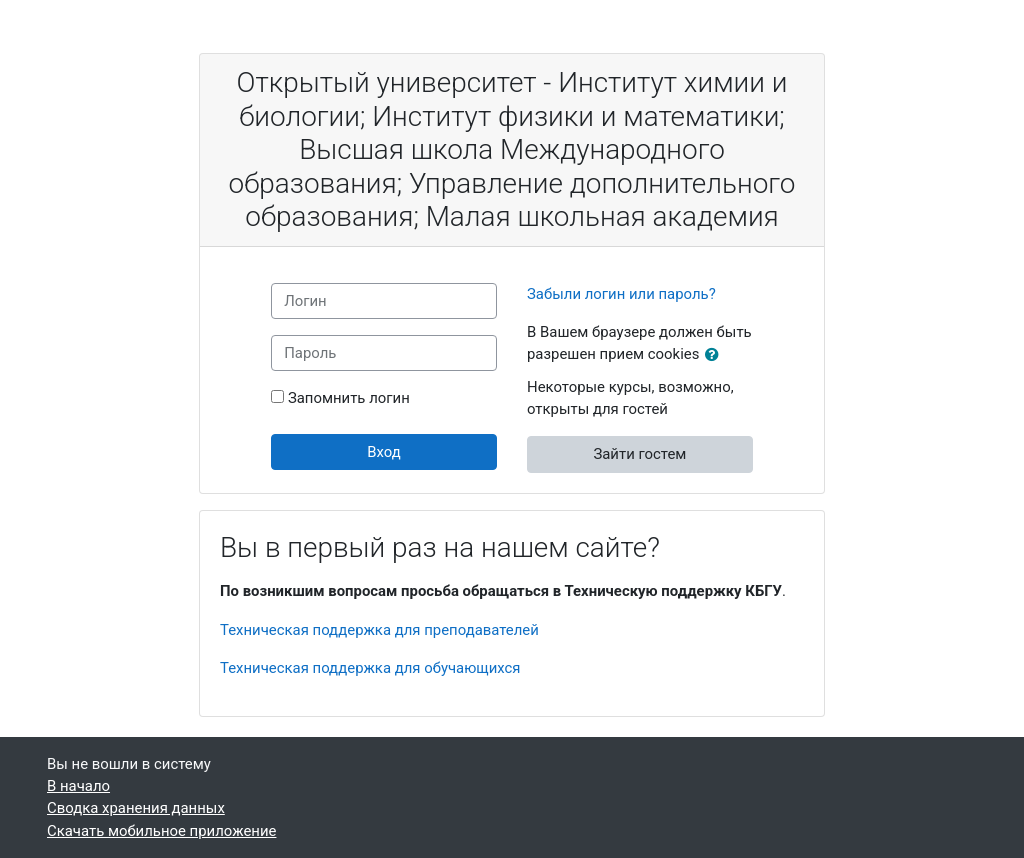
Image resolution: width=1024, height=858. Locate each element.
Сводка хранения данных (136, 808)
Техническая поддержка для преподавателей (379, 630)
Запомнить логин (349, 398)
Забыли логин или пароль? (621, 294)
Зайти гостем (639, 454)
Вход (384, 452)
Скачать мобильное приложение (161, 831)
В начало (78, 786)
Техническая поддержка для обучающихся (370, 668)
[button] (716, 355)
